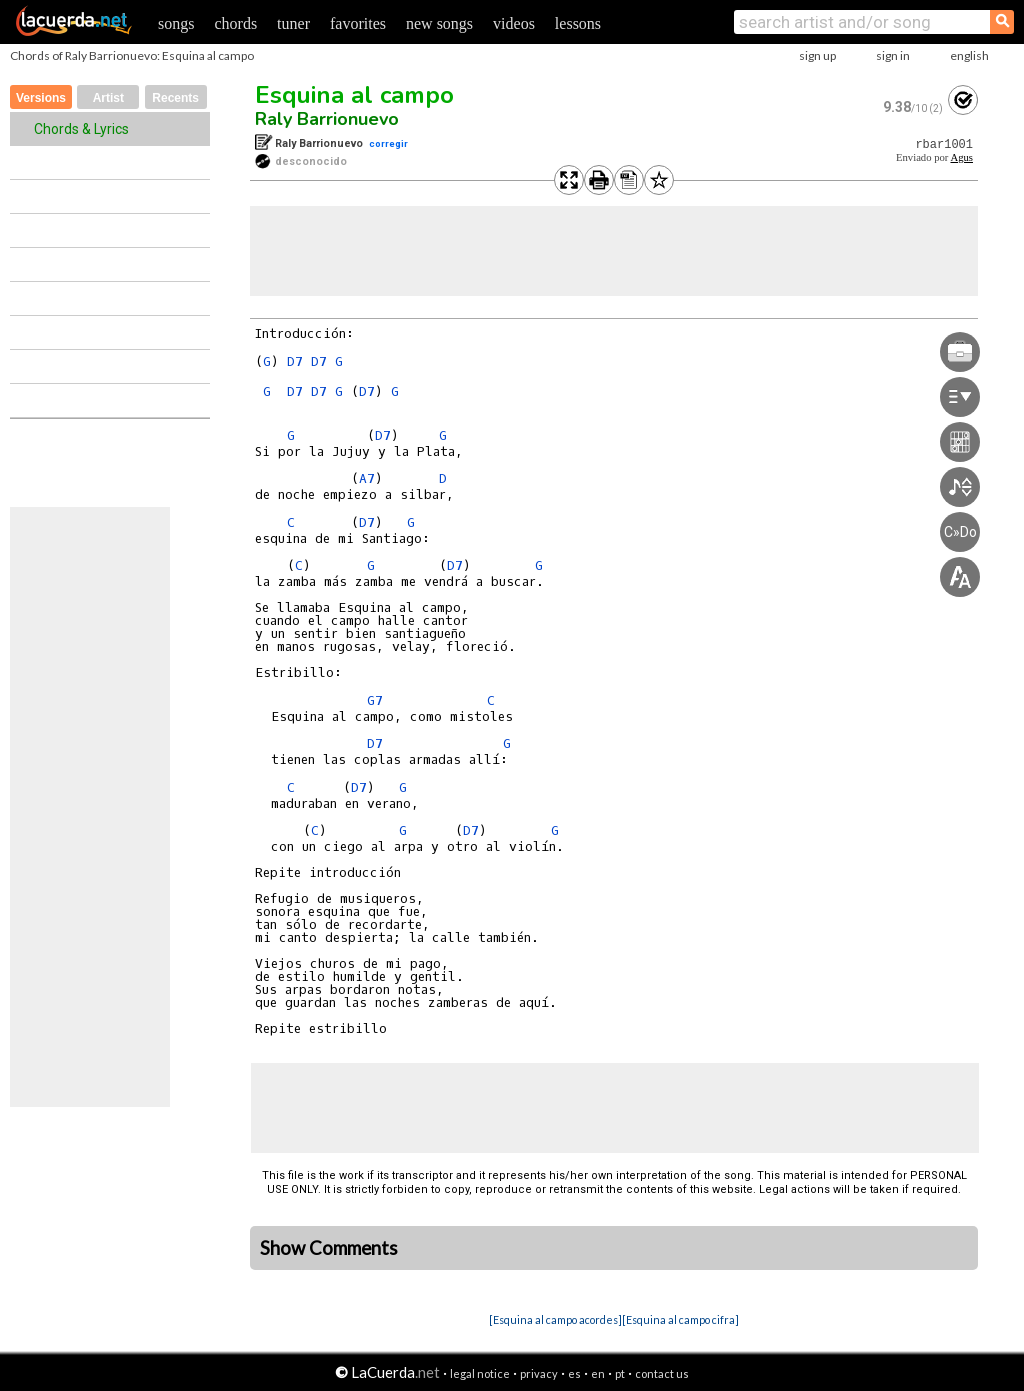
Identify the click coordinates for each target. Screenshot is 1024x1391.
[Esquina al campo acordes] (555, 1319)
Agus (961, 157)
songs (176, 23)
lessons (578, 23)
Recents (175, 98)
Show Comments (329, 1248)
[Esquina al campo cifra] (680, 1319)
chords (235, 23)
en (598, 1373)
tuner (293, 23)
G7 (375, 700)
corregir (388, 143)
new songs (439, 23)
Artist (108, 98)
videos (514, 23)
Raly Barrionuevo (327, 119)
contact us (662, 1373)
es (574, 1373)
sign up (817, 55)
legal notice (480, 1373)
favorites (358, 23)
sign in (893, 55)
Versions (41, 98)
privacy (539, 1373)
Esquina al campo (354, 95)
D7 (295, 361)
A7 (367, 478)
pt (620, 1373)
